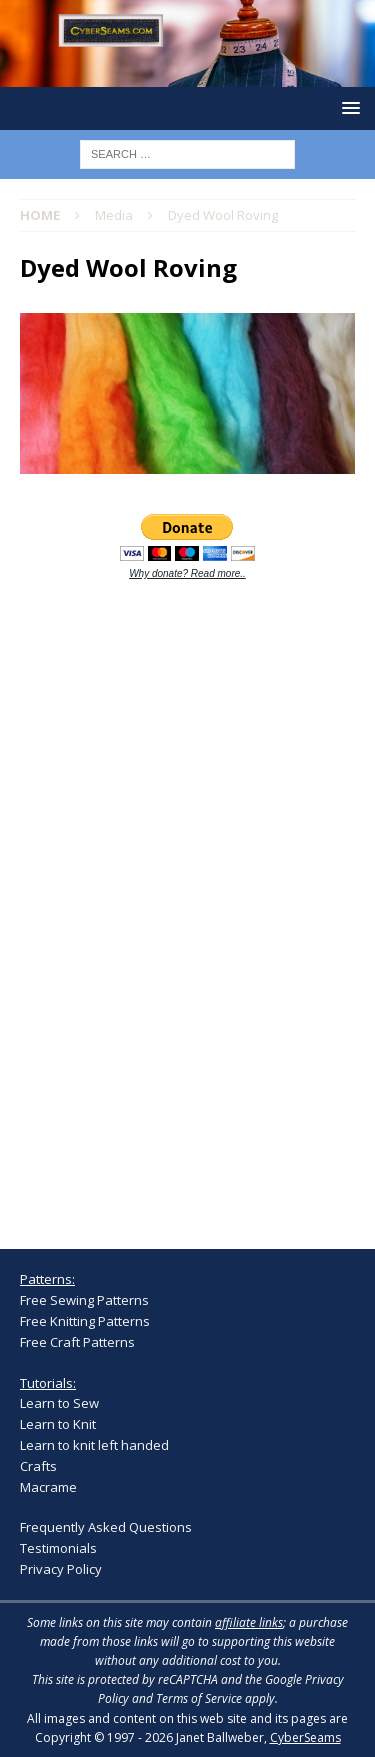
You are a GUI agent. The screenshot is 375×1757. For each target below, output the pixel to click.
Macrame (48, 1487)
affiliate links (249, 1622)
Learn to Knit (58, 1424)
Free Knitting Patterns (85, 1321)
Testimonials (58, 1548)
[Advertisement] (170, 903)
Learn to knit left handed (94, 1445)
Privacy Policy (61, 1569)
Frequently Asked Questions (106, 1527)
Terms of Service (199, 1698)
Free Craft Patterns (77, 1342)
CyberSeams (305, 1737)
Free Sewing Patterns (84, 1300)
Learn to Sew (59, 1403)
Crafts (38, 1466)
